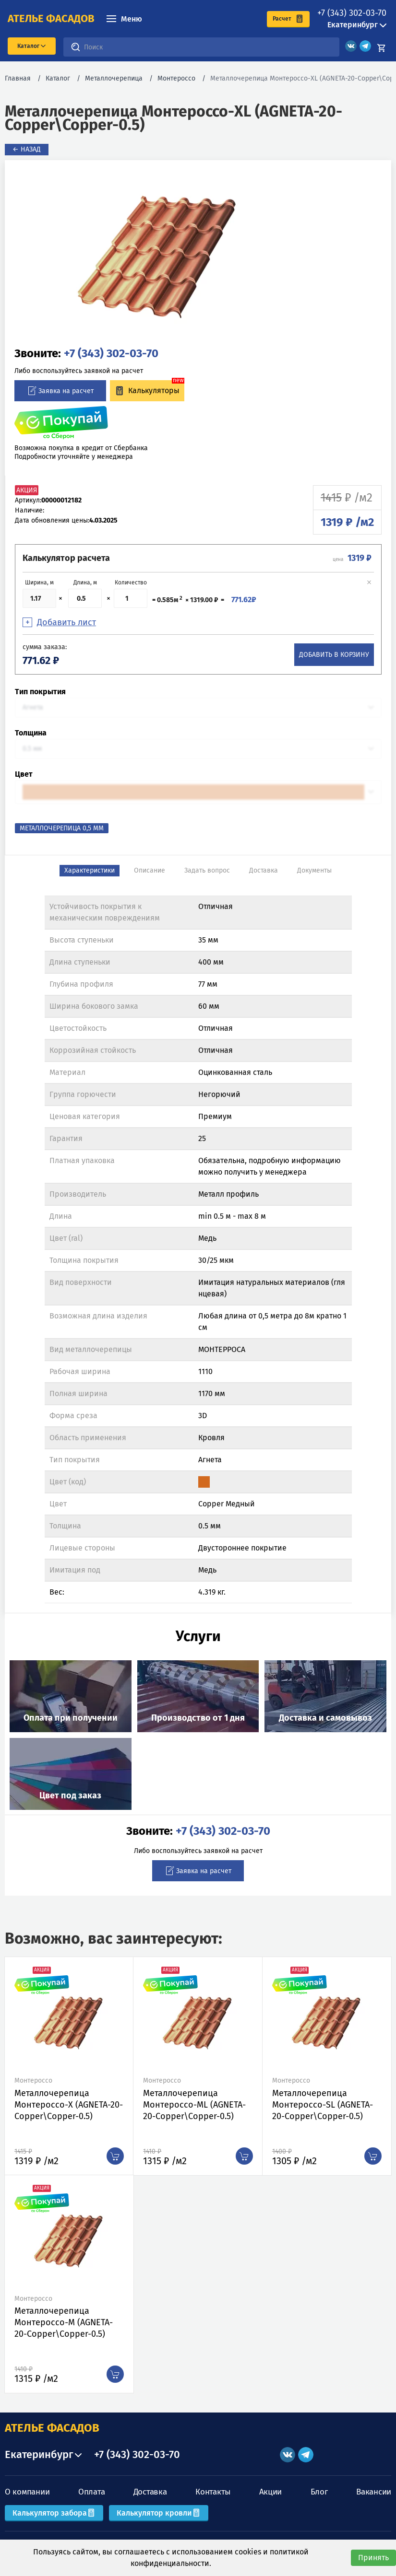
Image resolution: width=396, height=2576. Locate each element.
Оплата (91, 2492)
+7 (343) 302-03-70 (351, 13)
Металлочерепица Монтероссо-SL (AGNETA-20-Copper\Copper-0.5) (322, 2104)
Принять (373, 2557)
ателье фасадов (51, 18)
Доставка (150, 2492)
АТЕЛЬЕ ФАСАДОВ (52, 2428)
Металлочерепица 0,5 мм (62, 828)
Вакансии (373, 2492)
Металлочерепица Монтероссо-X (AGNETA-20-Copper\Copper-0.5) (68, 2104)
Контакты (212, 2492)
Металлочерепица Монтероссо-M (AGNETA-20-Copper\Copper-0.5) (63, 2322)
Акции (270, 2492)
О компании (27, 2492)
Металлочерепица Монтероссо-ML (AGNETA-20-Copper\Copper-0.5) (194, 2104)
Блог (319, 2492)
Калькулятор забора (54, 2513)
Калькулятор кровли (159, 2513)
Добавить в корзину (334, 655)
